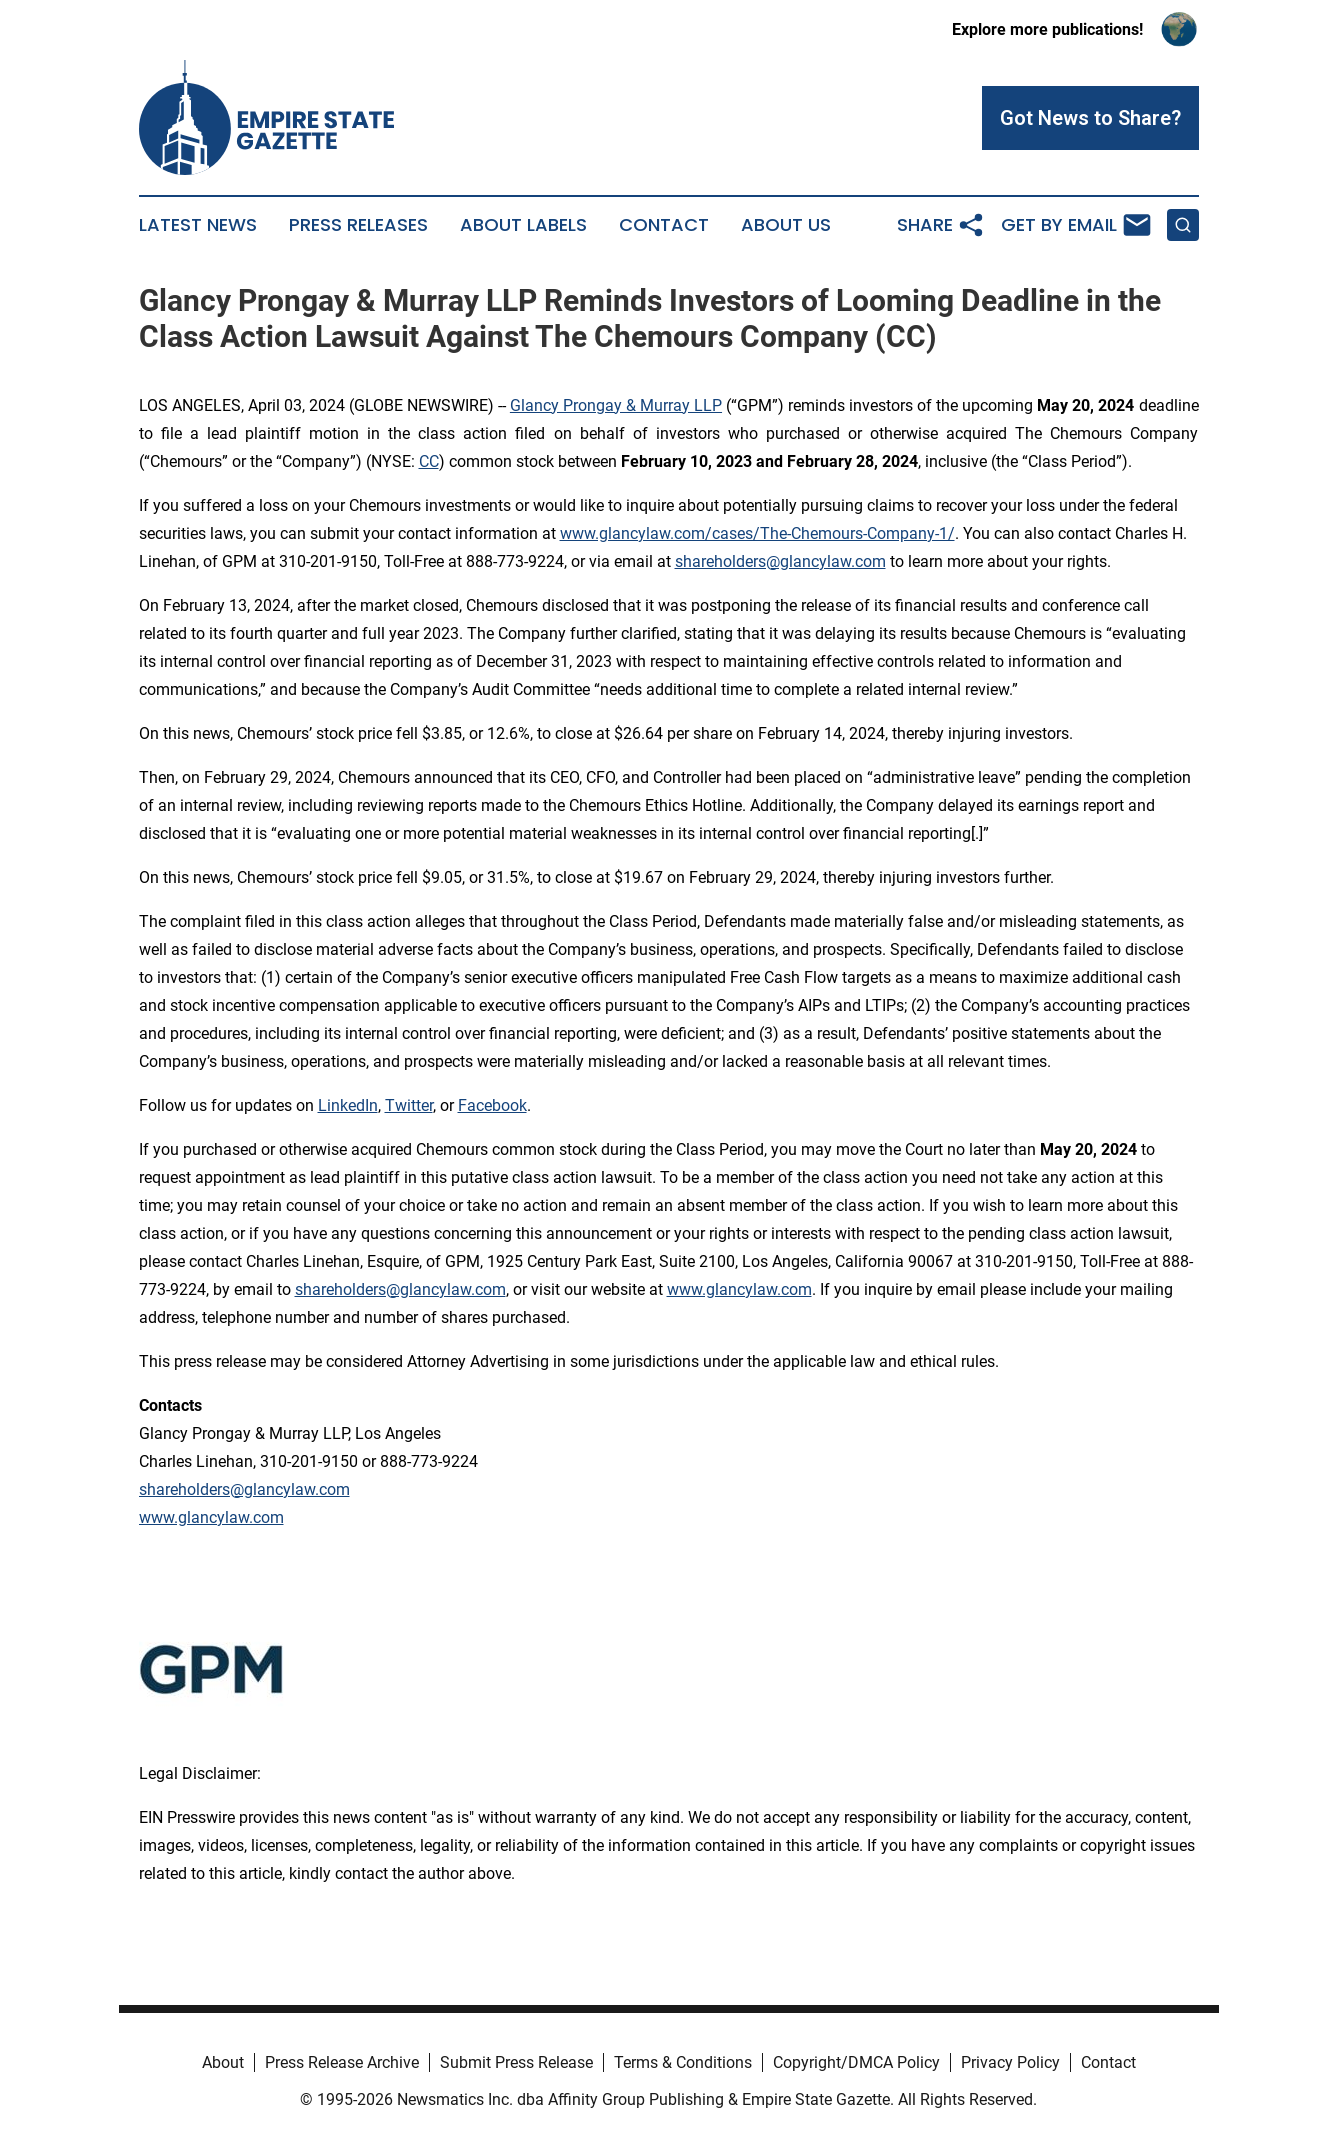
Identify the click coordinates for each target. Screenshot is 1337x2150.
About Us (786, 225)
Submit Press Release (516, 2062)
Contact (664, 225)
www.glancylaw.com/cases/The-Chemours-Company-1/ (757, 533)
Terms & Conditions (683, 2062)
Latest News (198, 225)
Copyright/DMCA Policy (856, 2062)
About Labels (523, 225)
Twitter (409, 1105)
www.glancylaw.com (739, 1289)
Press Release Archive (342, 2062)
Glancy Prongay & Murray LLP (616, 405)
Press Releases (358, 225)
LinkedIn (348, 1105)
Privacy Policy (1010, 2062)
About (223, 2062)
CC (429, 461)
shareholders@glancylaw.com (780, 561)
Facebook (492, 1105)
